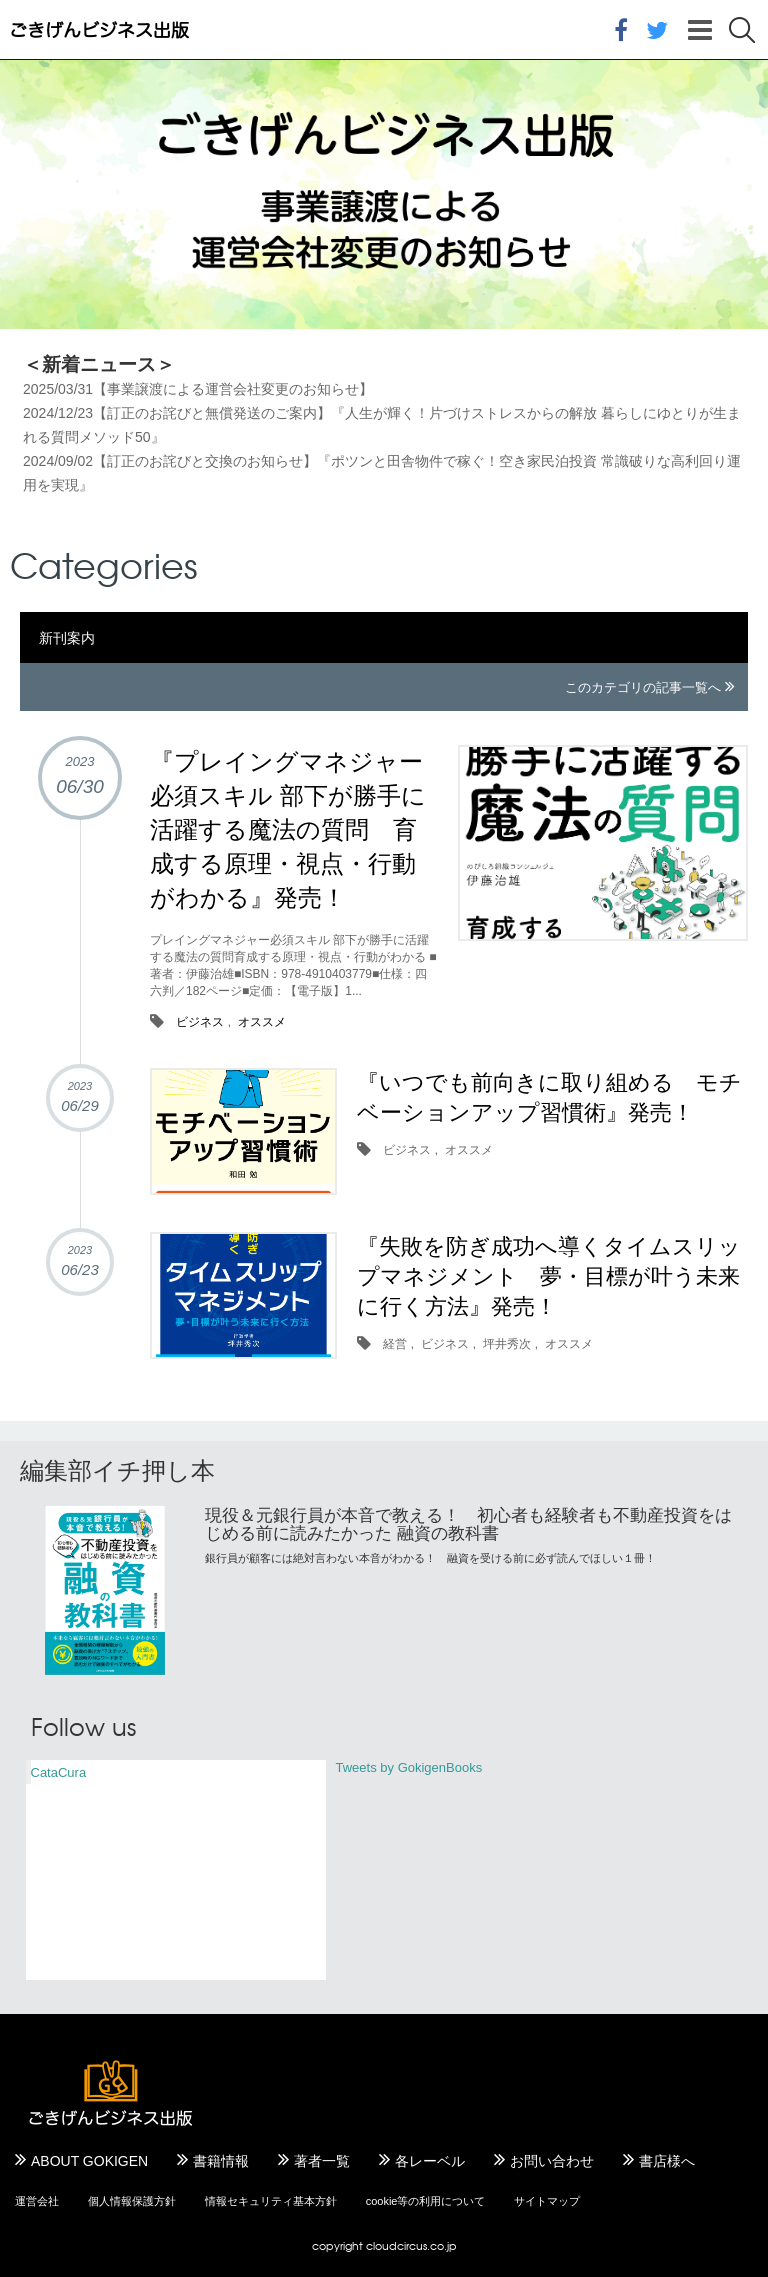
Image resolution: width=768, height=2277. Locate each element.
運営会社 (37, 2201)
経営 (395, 1344)
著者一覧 (322, 2161)
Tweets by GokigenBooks (409, 1767)
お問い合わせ (552, 2161)
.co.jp (442, 2245)
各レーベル (430, 2161)
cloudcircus (396, 2245)
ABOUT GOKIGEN (89, 2161)
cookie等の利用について (426, 2201)
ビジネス (200, 1022)
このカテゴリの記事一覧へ (643, 687)
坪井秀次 (507, 1344)
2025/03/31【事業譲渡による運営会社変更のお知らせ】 (198, 389)
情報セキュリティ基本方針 (271, 2201)
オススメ (262, 1022)
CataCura (59, 1772)
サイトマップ (547, 2201)
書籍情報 (221, 2161)
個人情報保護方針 (132, 2201)
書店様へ (667, 2161)
